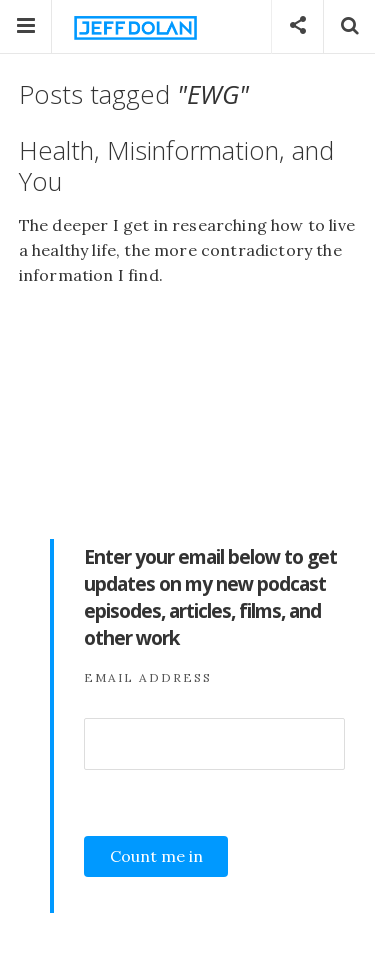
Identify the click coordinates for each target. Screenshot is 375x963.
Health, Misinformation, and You (176, 166)
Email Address (148, 677)
